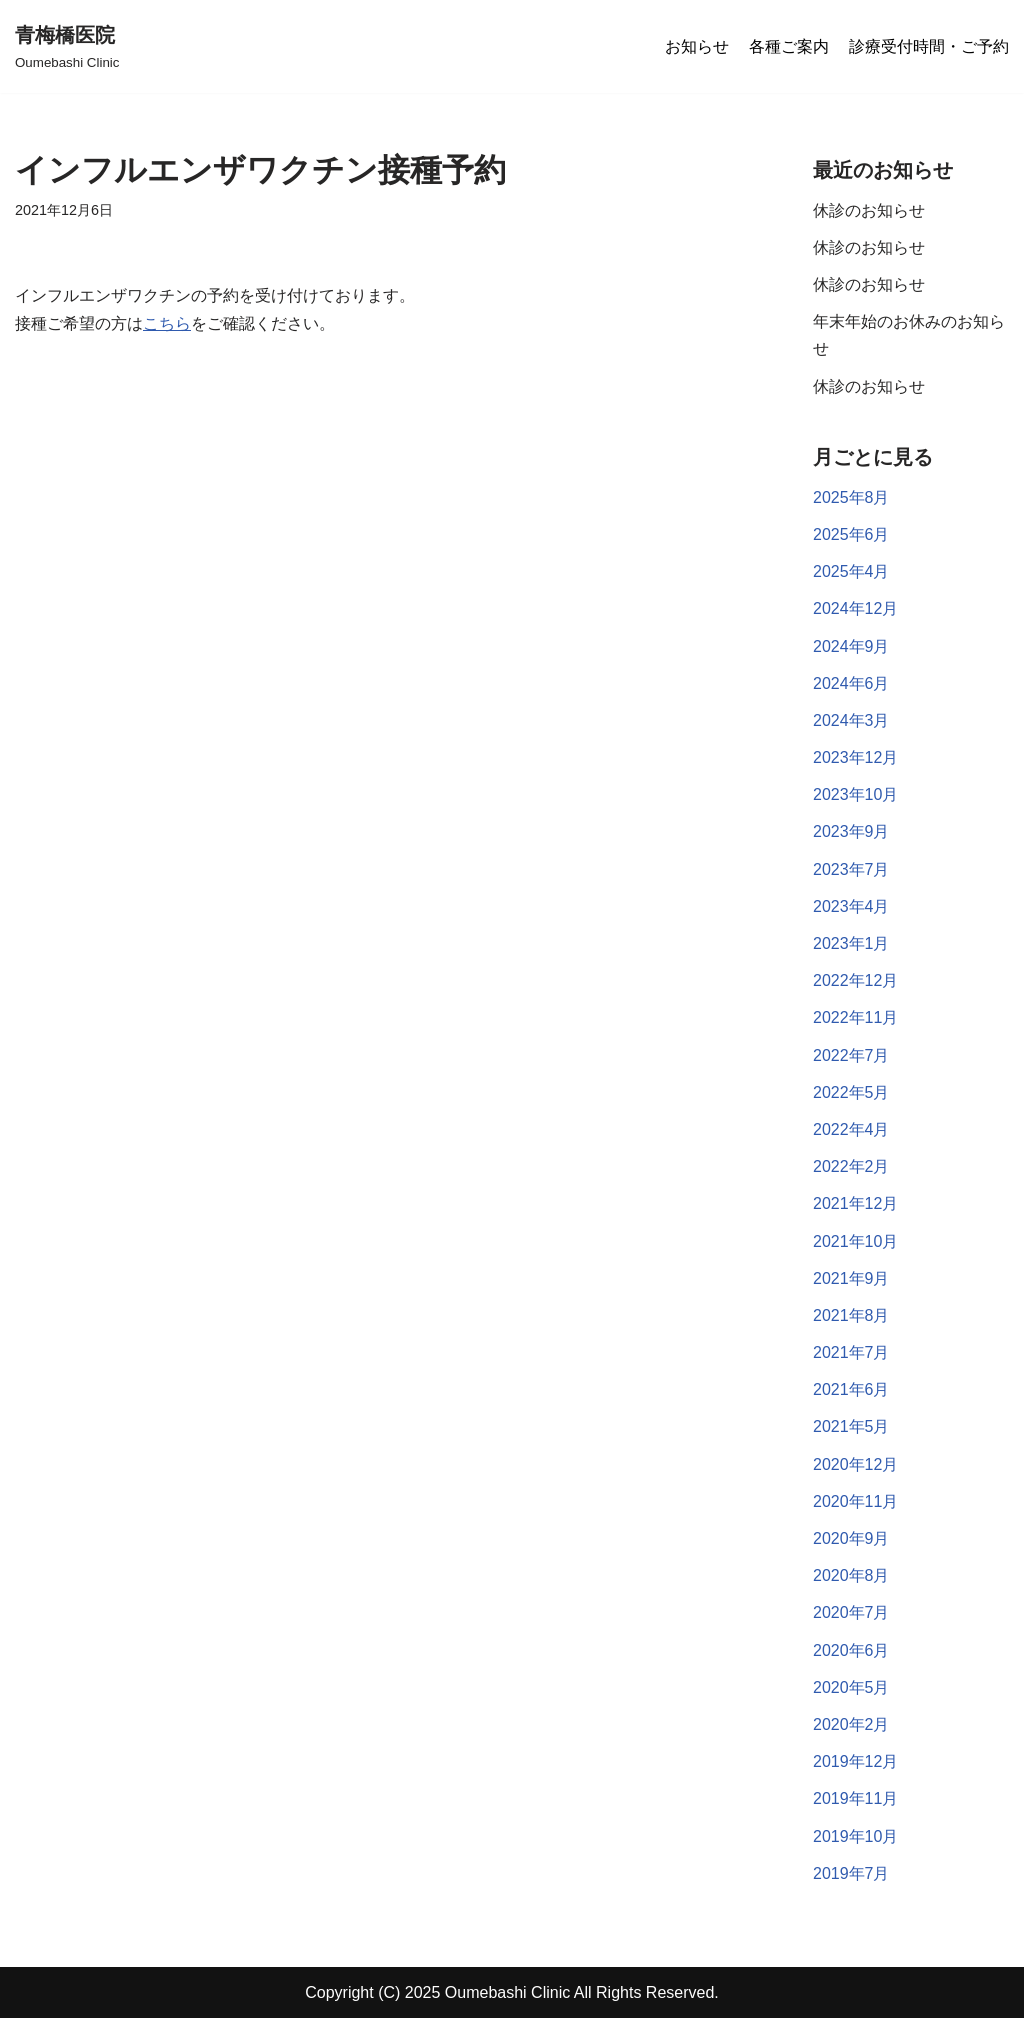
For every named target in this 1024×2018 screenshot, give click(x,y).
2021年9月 (851, 1278)
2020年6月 (851, 1650)
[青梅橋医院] (67, 46)
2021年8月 (851, 1315)
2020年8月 (851, 1575)
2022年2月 (851, 1166)
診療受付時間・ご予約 (929, 46)
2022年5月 (851, 1092)
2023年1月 (851, 943)
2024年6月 (851, 683)
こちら (167, 323)
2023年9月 (851, 831)
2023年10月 (855, 794)
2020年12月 (855, 1464)
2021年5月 (851, 1426)
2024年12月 (855, 608)
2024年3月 (851, 720)
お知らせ (697, 46)
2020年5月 (851, 1687)
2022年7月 (851, 1055)
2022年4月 (851, 1129)
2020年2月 (851, 1724)
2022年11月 (855, 1017)
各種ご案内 (789, 46)
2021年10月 (855, 1241)
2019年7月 (851, 1873)
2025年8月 (851, 497)
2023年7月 (851, 869)
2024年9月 (851, 646)
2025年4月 (851, 571)
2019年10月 (855, 1836)
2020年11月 (855, 1501)
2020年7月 (851, 1612)
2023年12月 (855, 757)
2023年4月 (851, 906)
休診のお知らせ (869, 210)
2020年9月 (851, 1538)
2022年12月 (855, 980)
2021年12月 (855, 1203)
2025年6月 (851, 534)
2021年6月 (851, 1389)
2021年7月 (851, 1352)
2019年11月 (855, 1798)
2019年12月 (855, 1761)
